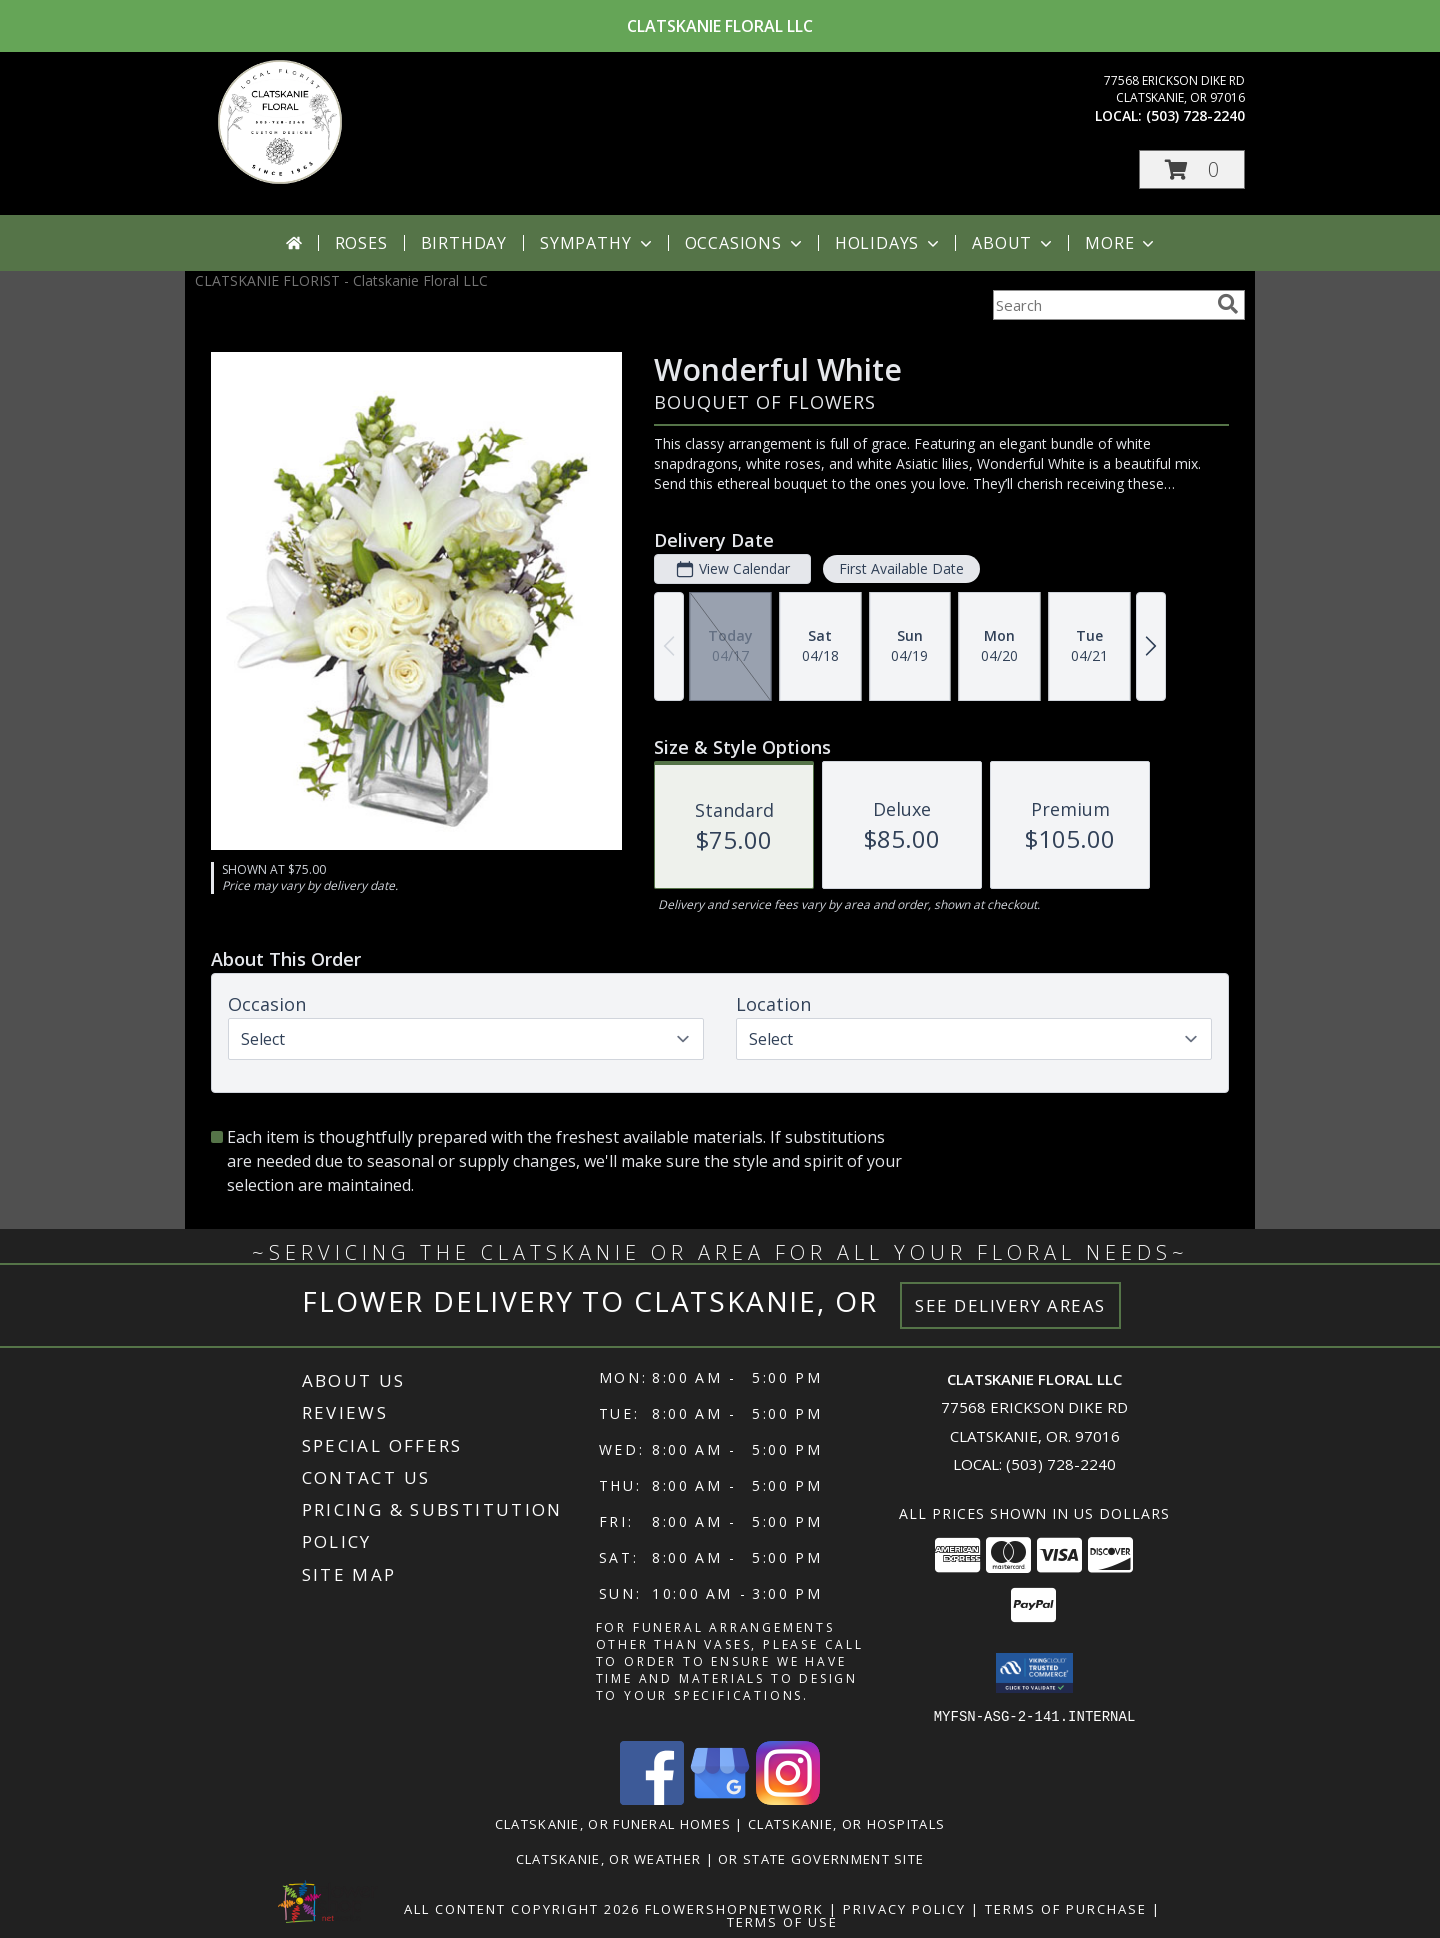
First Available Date (901, 568)
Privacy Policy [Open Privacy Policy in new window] (904, 1908)
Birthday (464, 243)
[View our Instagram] (788, 1798)
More (1121, 243)
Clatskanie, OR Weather (609, 1858)
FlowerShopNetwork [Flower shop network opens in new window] (734, 1908)
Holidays (889, 243)
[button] (1192, 169)
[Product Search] (1101, 305)
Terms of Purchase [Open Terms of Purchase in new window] (1066, 1908)
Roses (361, 243)
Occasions (745, 243)
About (1014, 243)
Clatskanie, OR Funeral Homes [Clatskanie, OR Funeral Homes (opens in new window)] (613, 1823)
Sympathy (597, 243)
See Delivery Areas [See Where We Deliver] (1010, 1305)
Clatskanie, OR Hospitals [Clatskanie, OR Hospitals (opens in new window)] (846, 1823)
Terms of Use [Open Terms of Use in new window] (782, 1921)
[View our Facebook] (652, 1798)
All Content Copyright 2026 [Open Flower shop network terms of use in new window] (522, 1908)
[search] (1228, 304)
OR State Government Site (821, 1858)
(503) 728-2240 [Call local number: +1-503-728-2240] (1195, 115)
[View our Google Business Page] (720, 1798)
